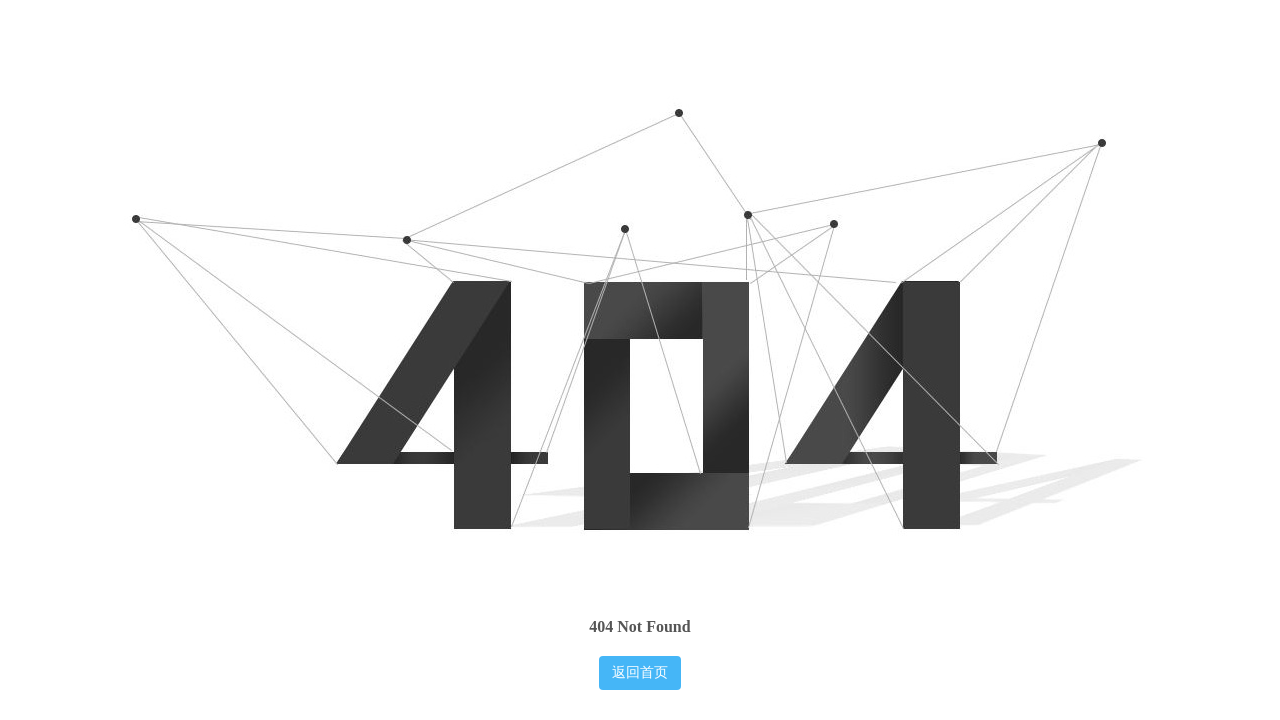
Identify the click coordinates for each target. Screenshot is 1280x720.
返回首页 (640, 672)
